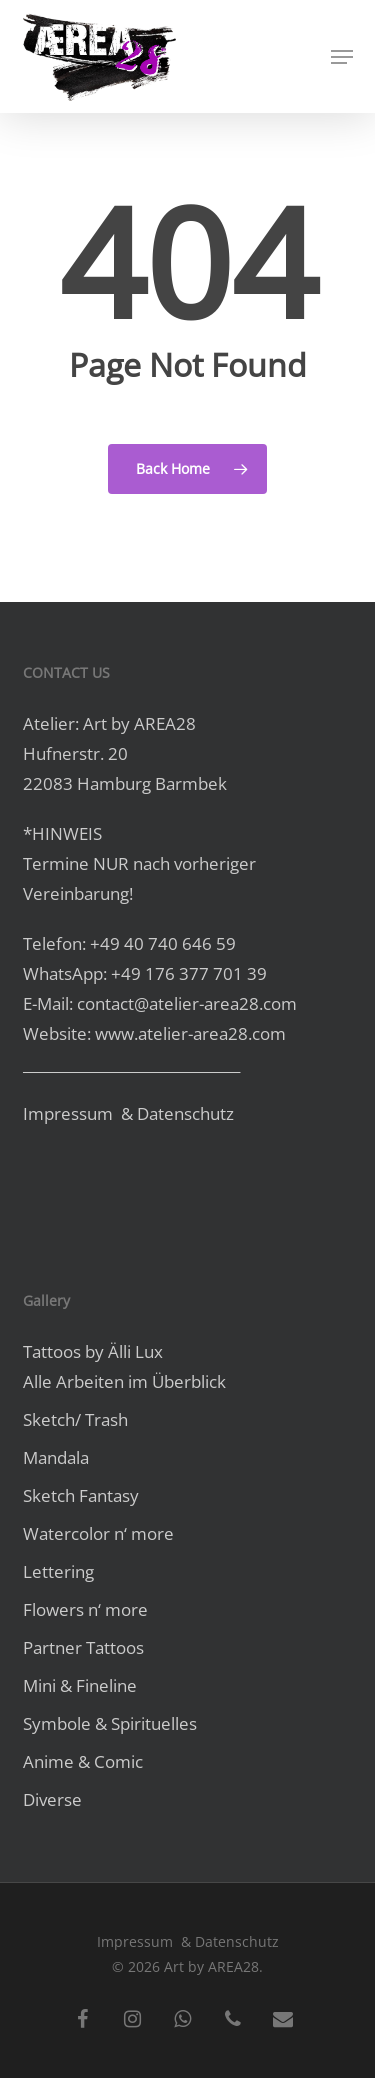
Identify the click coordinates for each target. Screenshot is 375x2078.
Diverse (52, 1799)
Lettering (58, 1571)
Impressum (70, 1113)
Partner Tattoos (83, 1647)
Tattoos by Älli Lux (93, 1351)
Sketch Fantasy (81, 1495)
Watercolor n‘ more (98, 1533)
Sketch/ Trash (75, 1419)
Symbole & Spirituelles (110, 1723)
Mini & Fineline (80, 1685)
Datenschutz (185, 1113)
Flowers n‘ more (85, 1609)
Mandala (56, 1457)
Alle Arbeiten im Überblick (124, 1381)
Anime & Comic (83, 1761)
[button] (342, 57)
